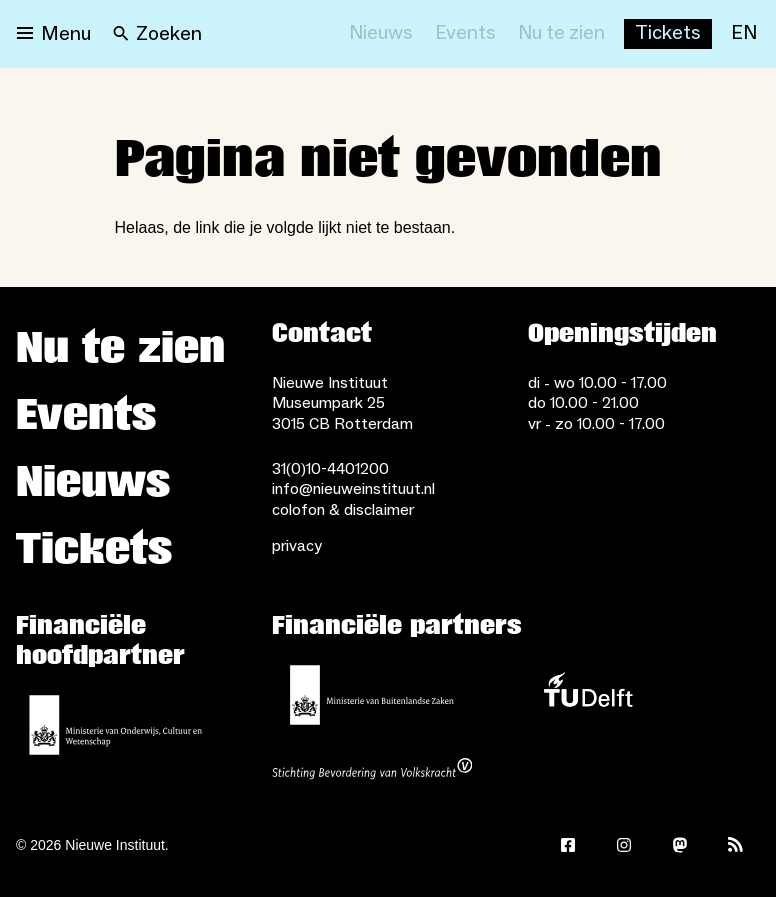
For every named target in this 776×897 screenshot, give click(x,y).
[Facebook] (568, 845)
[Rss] (736, 845)
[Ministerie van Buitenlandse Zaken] (372, 695)
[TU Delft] (588, 695)
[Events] (465, 34)
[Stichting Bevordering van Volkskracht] (372, 771)
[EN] (744, 34)
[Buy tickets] (668, 34)
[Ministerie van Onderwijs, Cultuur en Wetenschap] (116, 725)
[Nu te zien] (561, 34)
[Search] (157, 34)
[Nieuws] (381, 34)
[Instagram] (624, 845)
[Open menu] (54, 34)
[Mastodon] (680, 845)
